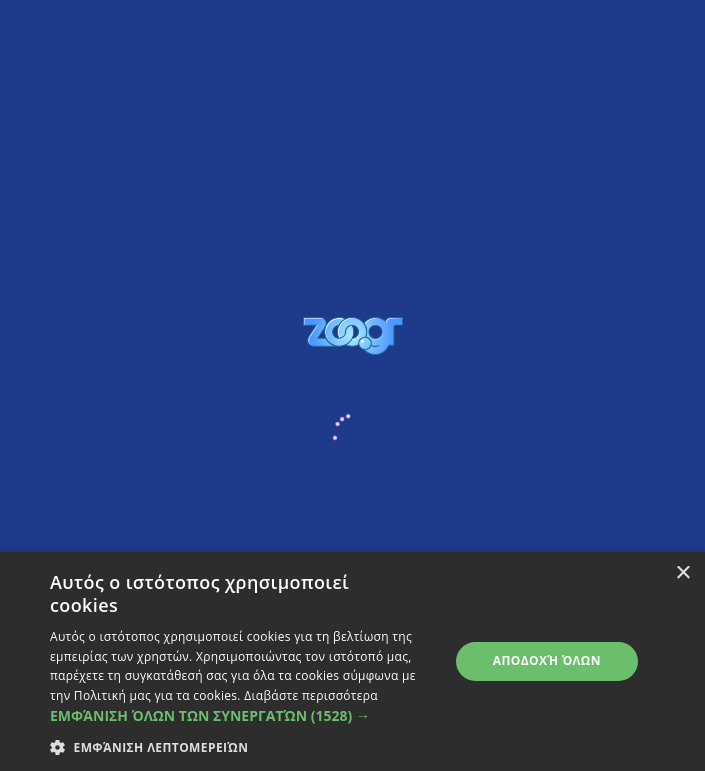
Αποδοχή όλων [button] (547, 660)
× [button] (682, 573)
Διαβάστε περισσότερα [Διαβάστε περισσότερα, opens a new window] (311, 695)
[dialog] (352, 661)
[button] (243, 715)
